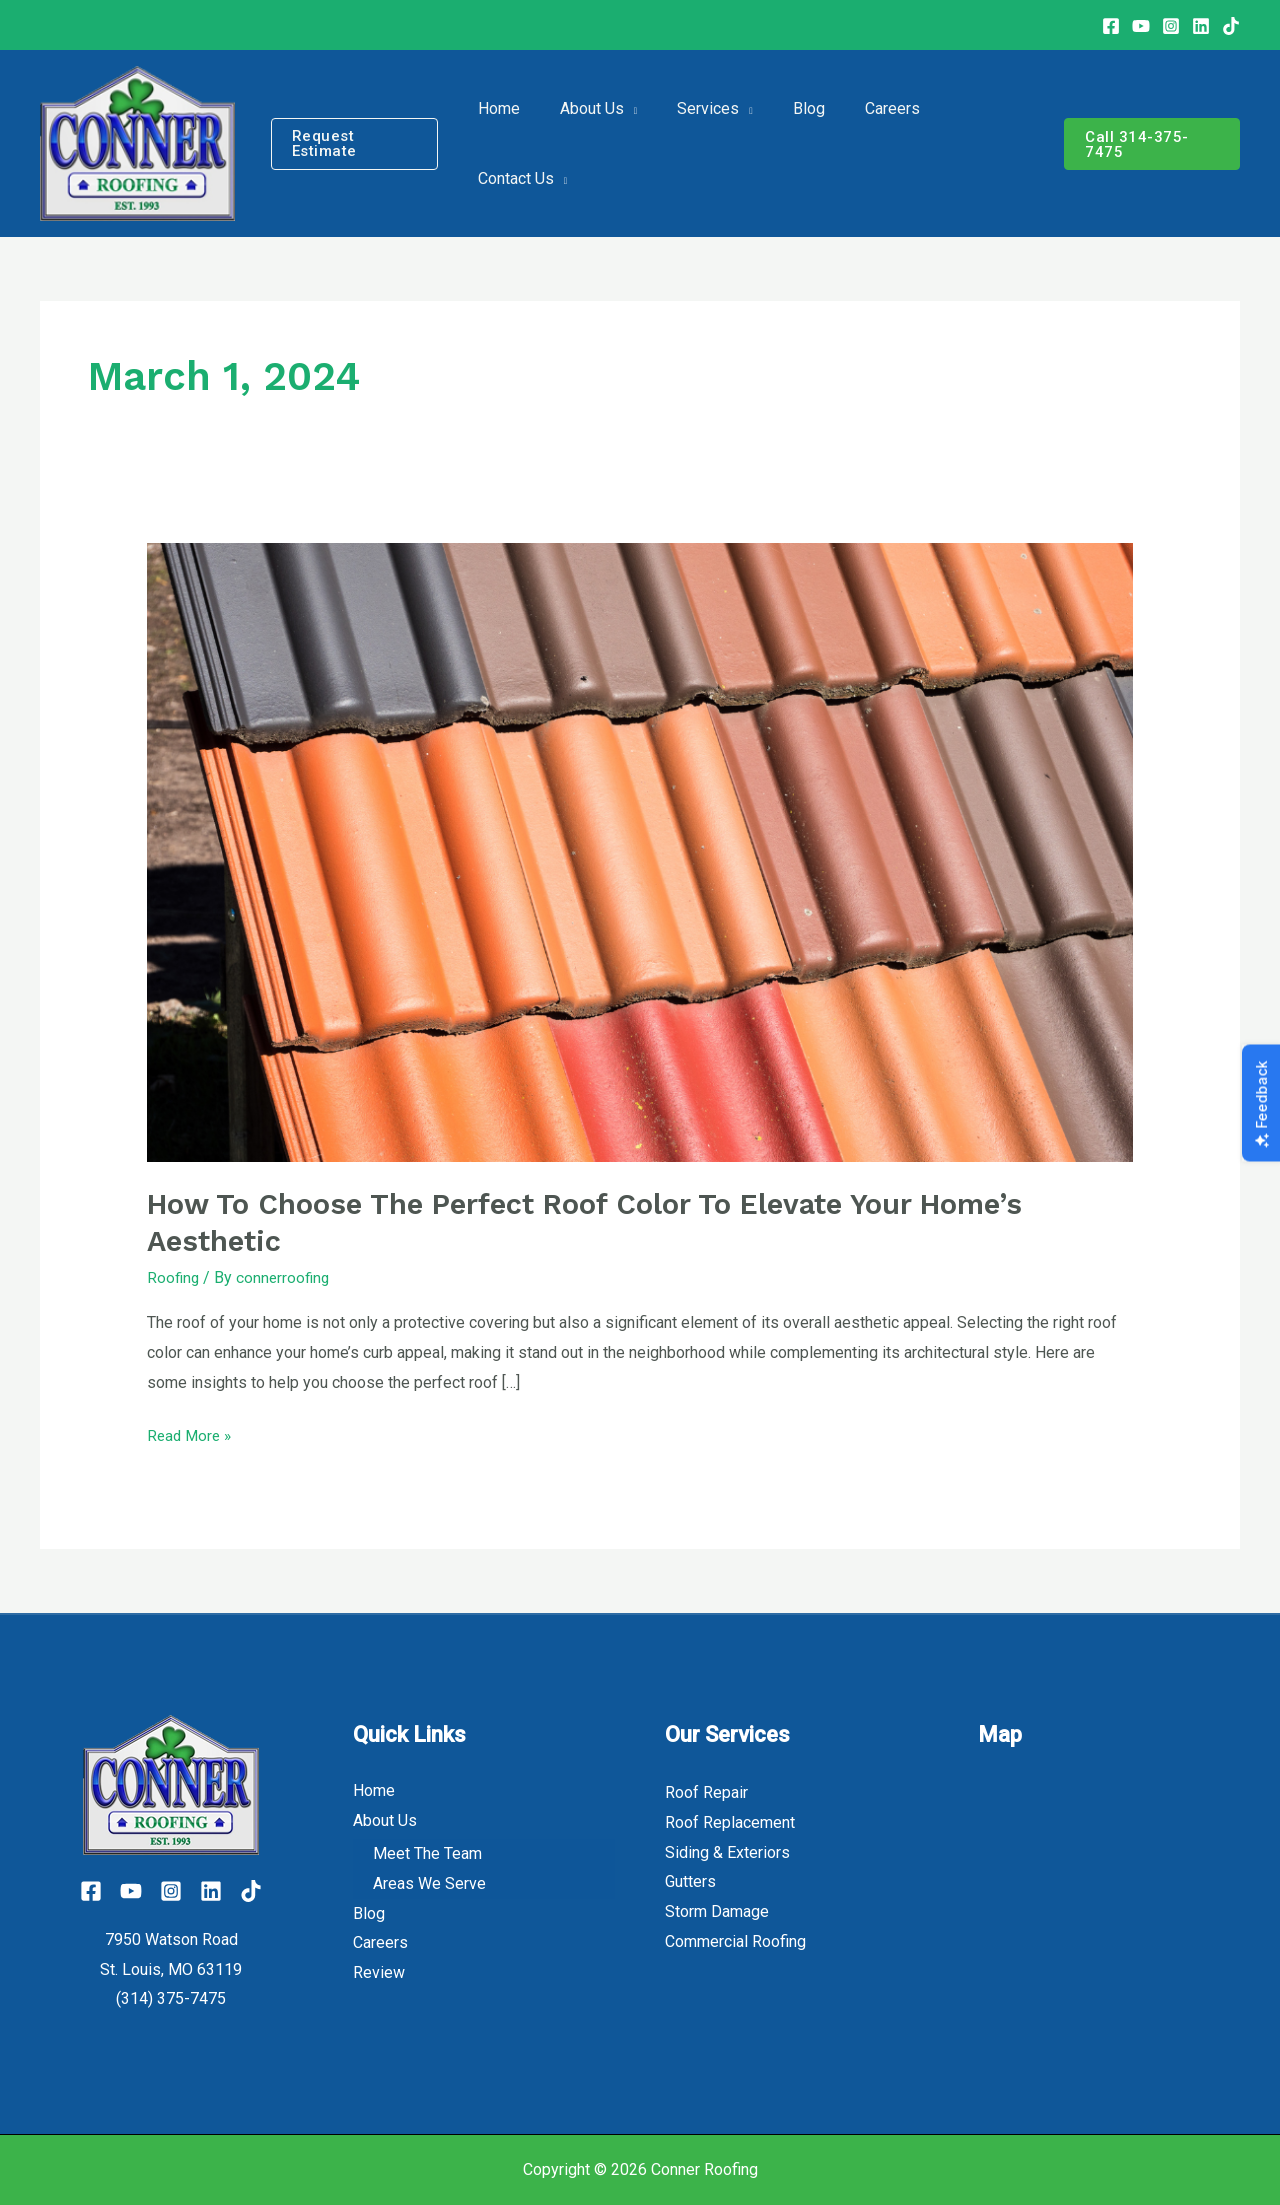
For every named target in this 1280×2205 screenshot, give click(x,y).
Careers (380, 1943)
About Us (385, 1820)
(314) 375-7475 (171, 1998)
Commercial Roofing (735, 1941)
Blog (369, 1913)
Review (379, 1972)
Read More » (191, 1433)
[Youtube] (1141, 26)
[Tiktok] (265, 1891)
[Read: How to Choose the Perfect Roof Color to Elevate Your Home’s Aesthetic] (640, 851)
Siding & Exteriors (727, 1852)
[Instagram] (1171, 26)
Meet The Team (427, 1854)
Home (374, 1790)
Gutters (690, 1881)
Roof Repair (706, 1792)
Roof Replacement (730, 1822)
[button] (366, 143)
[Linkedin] (1201, 26)
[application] (634, 144)
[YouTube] (124, 1891)
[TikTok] (1231, 26)
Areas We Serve (429, 1883)
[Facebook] (1111, 26)
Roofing (174, 1277)
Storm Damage (717, 1911)
